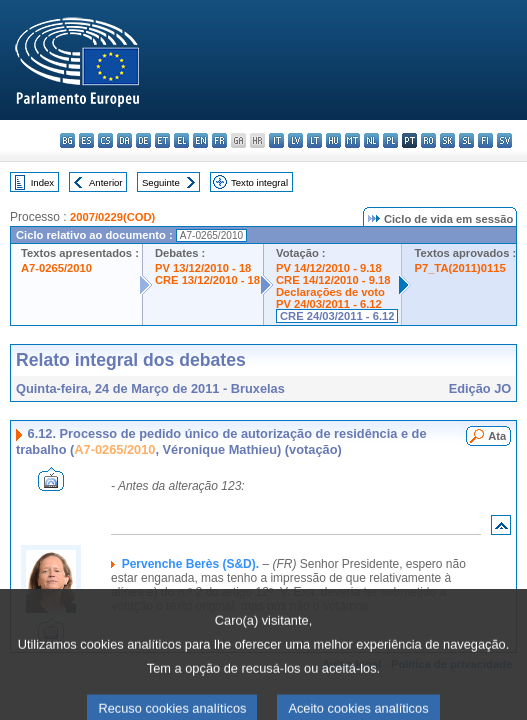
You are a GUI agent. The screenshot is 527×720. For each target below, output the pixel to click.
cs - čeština (105, 140)
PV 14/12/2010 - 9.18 (329, 268)
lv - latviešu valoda (295, 140)
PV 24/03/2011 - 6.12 (329, 304)
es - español (86, 140)
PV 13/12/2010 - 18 (203, 268)
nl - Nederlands (371, 140)
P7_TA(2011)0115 (459, 268)
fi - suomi (485, 140)
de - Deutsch (143, 140)
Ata (497, 436)
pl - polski (390, 140)
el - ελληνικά (181, 140)
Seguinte (161, 182)
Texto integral (259, 182)
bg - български (67, 140)
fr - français (219, 140)
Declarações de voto (330, 292)
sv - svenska (504, 140)
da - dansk (124, 140)
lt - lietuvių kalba (314, 140)
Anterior (106, 182)
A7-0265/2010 (56, 268)
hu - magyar (333, 140)
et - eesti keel (162, 140)
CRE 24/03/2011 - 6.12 (337, 316)
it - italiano (276, 140)
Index (42, 182)
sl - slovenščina (466, 140)
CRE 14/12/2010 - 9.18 (333, 280)
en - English (200, 140)
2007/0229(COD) (112, 217)
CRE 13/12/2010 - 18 (207, 280)
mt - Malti (352, 140)
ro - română (428, 140)
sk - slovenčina (447, 140)
